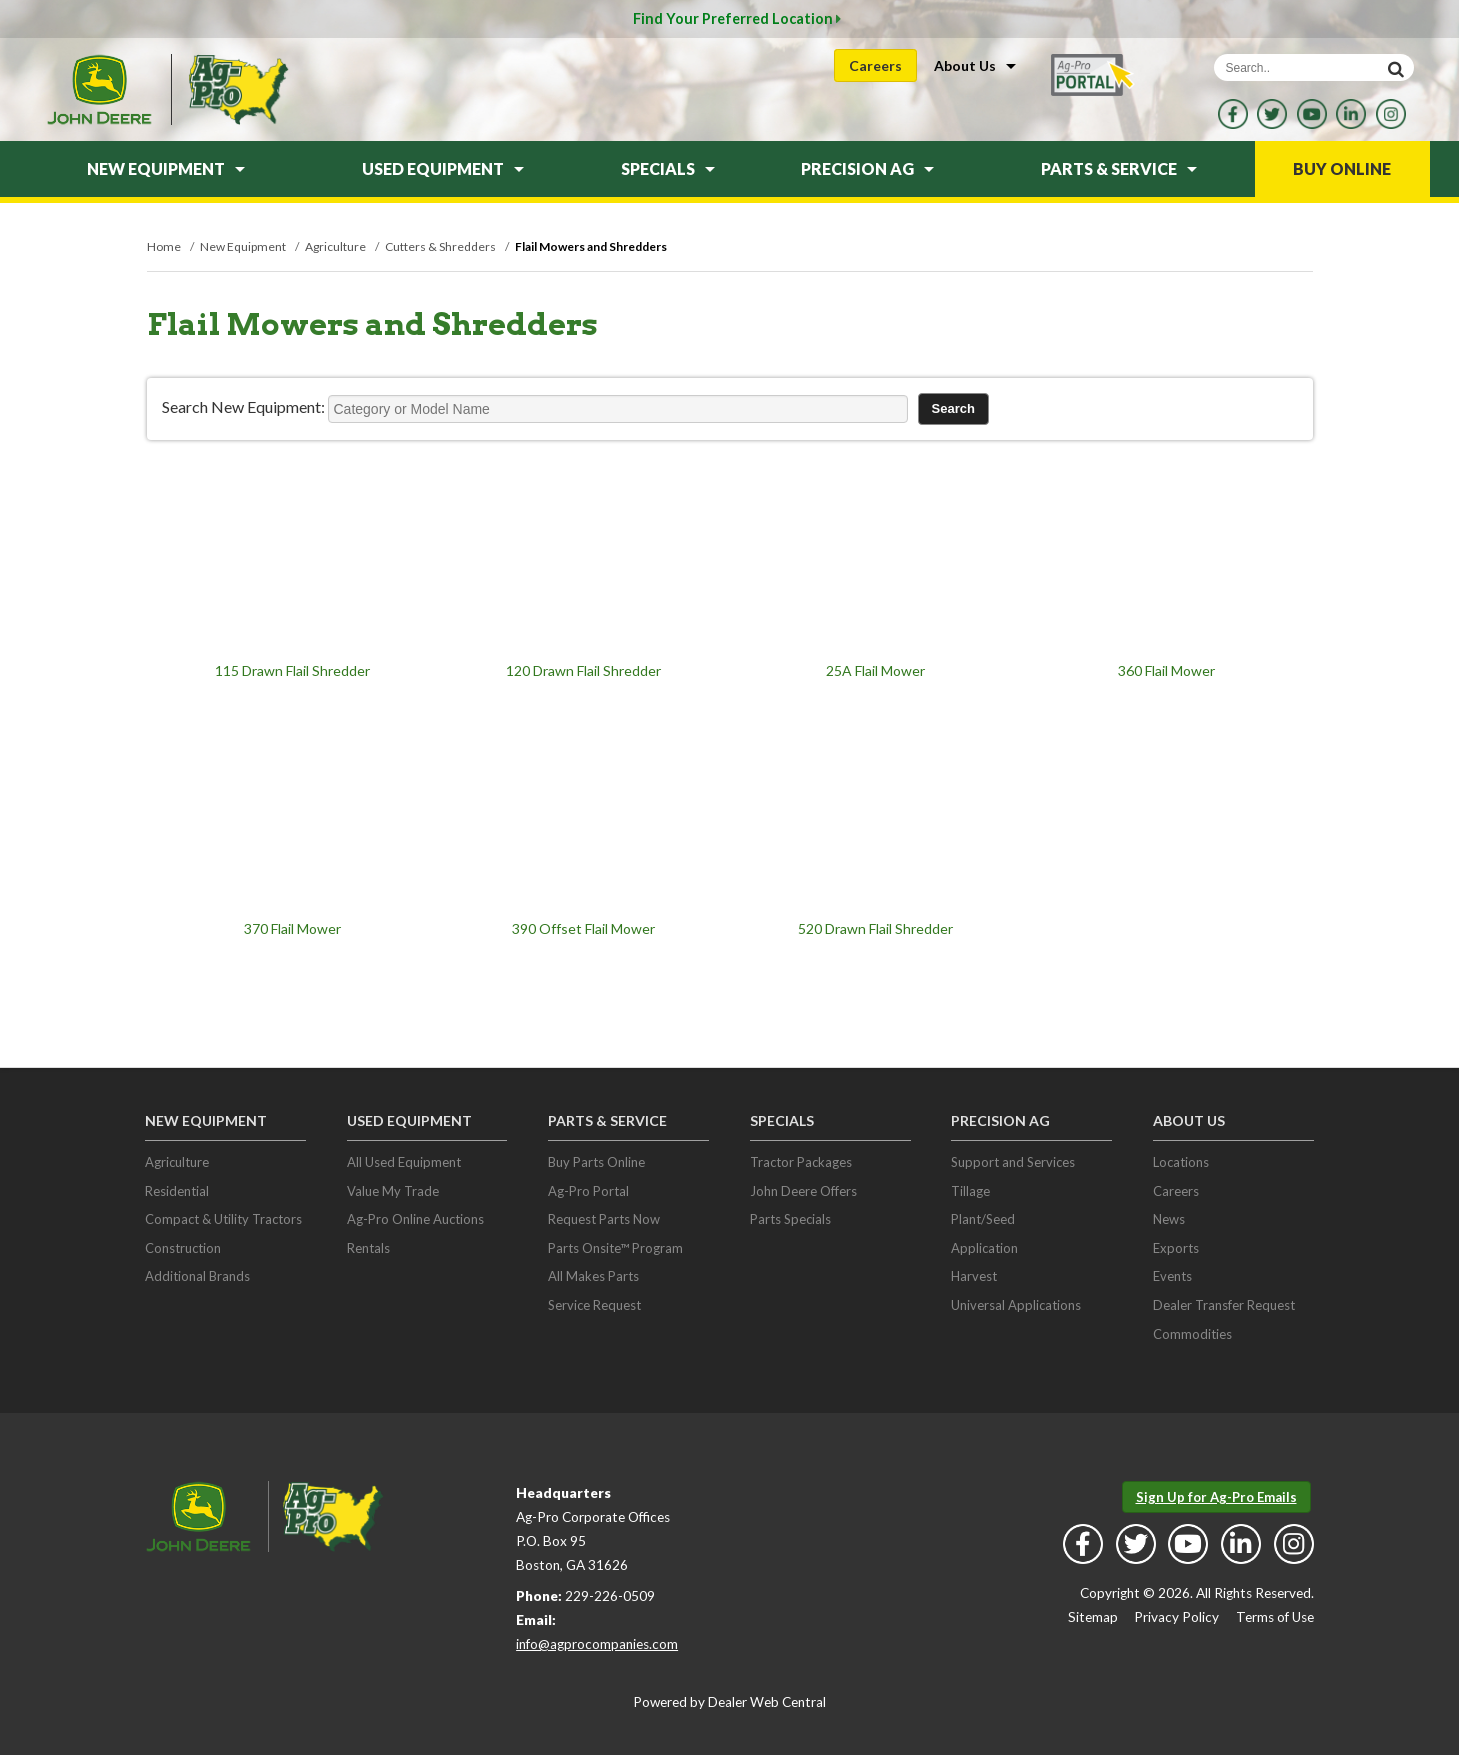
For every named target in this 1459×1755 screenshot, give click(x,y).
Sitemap (1093, 1617)
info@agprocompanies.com (597, 1644)
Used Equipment (443, 168)
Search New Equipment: (243, 406)
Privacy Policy (1176, 1617)
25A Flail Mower (875, 670)
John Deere (99, 89)
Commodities (1192, 1334)
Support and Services (1013, 1162)
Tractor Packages (801, 1162)
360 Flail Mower (1166, 670)
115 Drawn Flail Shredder (292, 670)
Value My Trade (393, 1191)
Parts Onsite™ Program (615, 1248)
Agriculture (177, 1162)
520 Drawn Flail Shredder (875, 928)
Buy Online (1342, 168)
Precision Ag (867, 168)
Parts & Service (1119, 168)
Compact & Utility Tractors (223, 1219)
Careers (875, 65)
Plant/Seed (983, 1219)
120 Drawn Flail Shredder (583, 670)
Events (1172, 1276)
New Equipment (166, 168)
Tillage (970, 1191)
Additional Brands (197, 1276)
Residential (177, 1191)
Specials (668, 168)
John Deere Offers (803, 1191)
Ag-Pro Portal (588, 1191)
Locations (1181, 1162)
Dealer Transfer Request (1224, 1305)
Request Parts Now (604, 1219)
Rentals (368, 1248)
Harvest (974, 1276)
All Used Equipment (404, 1162)
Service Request (594, 1305)
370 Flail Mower (292, 928)
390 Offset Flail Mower (583, 928)
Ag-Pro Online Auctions (415, 1219)
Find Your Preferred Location (737, 18)
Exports (1176, 1248)
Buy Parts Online (596, 1162)
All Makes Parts (593, 1276)
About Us (975, 65)
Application (984, 1248)
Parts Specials (790, 1219)
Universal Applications (1016, 1305)
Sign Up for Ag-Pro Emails (1216, 1497)
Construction (183, 1248)
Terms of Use (1275, 1617)
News (1169, 1219)
